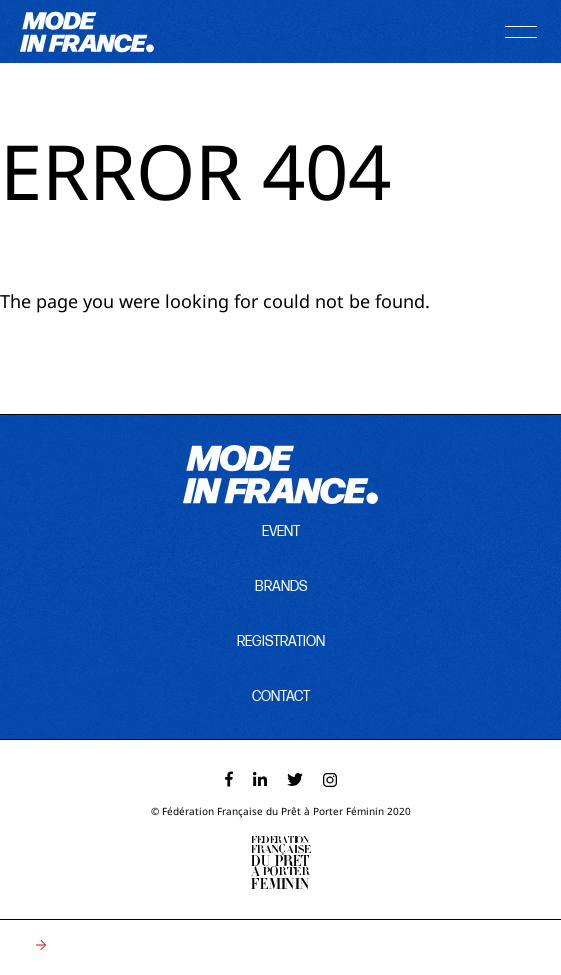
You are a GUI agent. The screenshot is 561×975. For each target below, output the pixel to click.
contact (281, 696)
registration (281, 641)
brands (281, 586)
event (281, 531)
